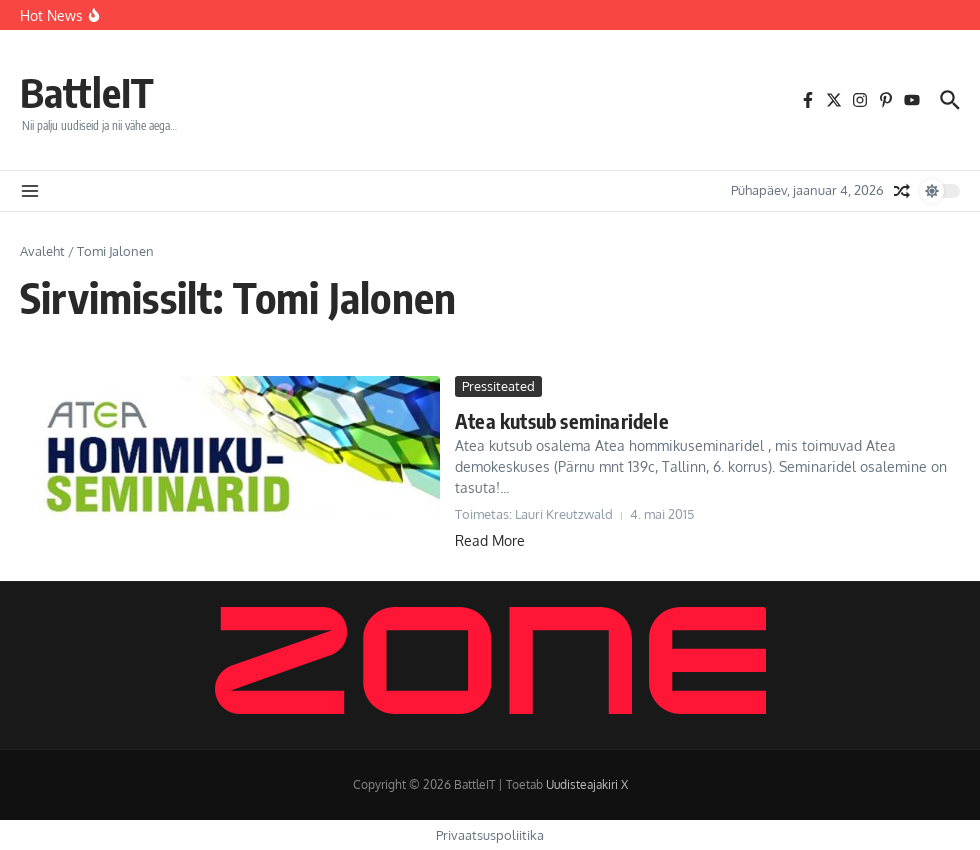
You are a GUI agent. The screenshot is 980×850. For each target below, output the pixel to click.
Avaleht (42, 251)
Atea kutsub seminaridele (562, 420)
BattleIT (87, 92)
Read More (490, 540)
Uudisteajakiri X (587, 784)
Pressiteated (498, 386)
